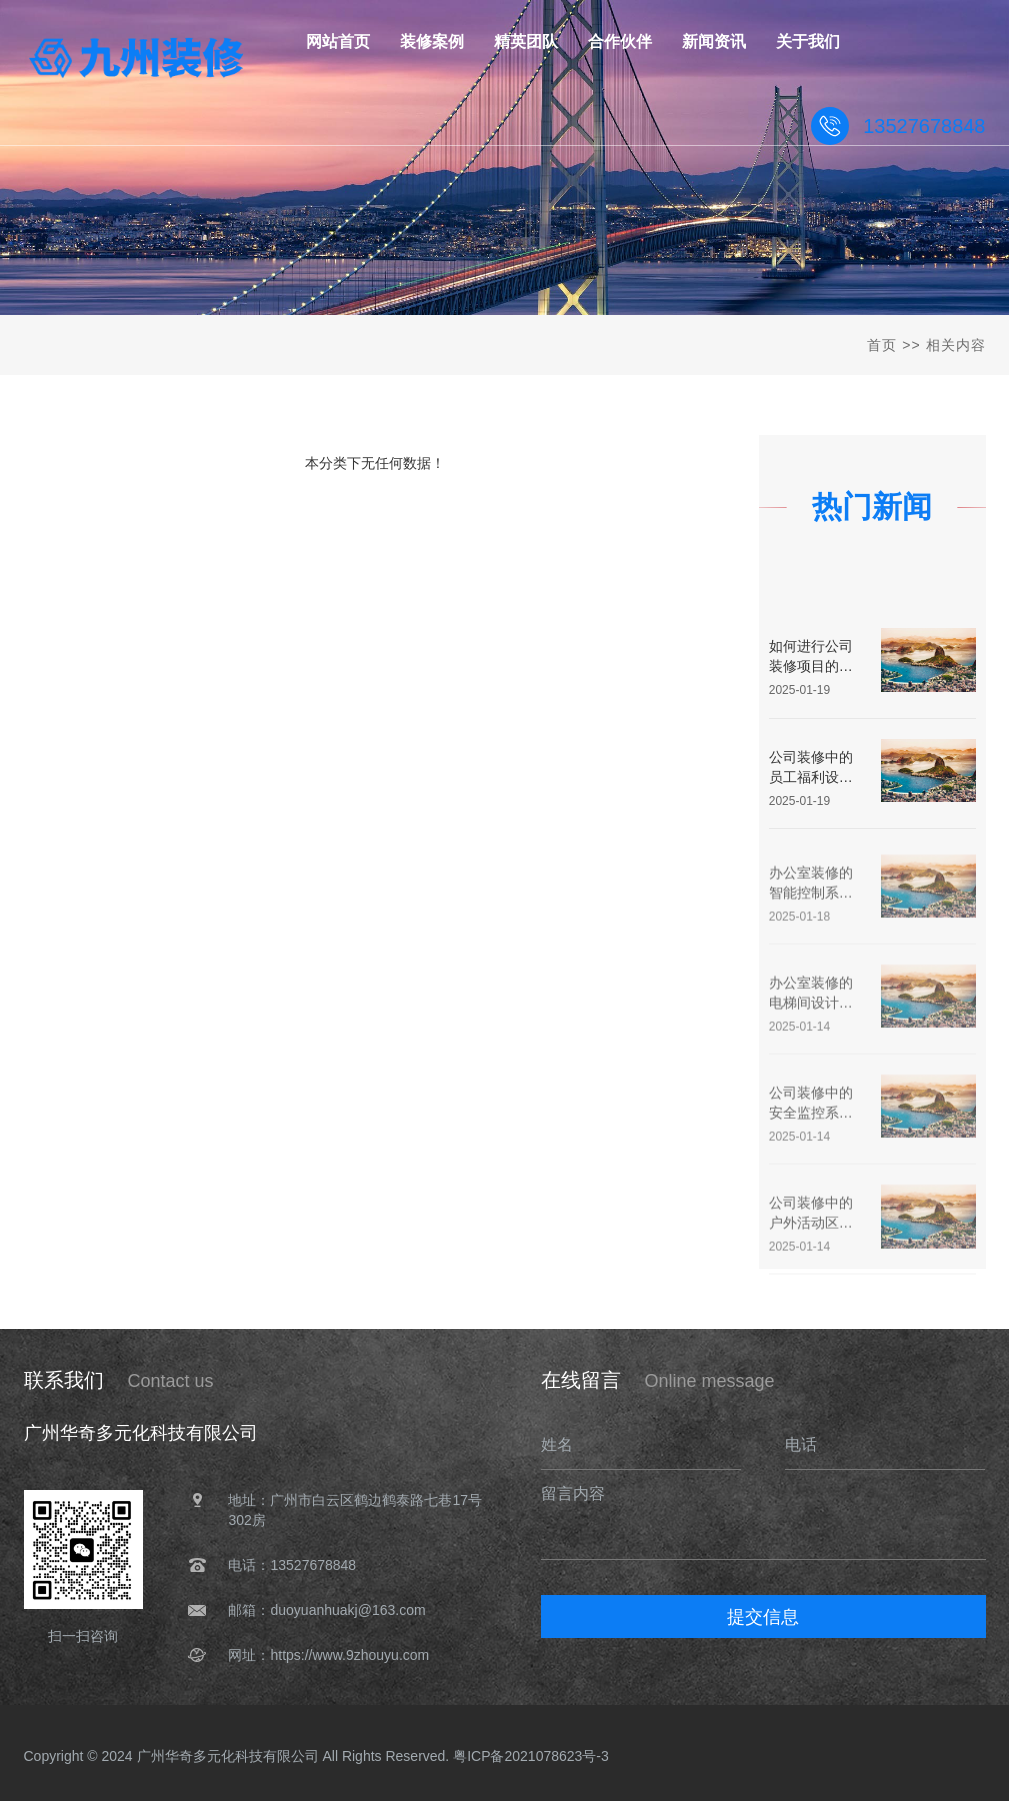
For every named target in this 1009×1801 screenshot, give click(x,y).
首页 (882, 345)
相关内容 (956, 345)
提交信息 (763, 1617)
